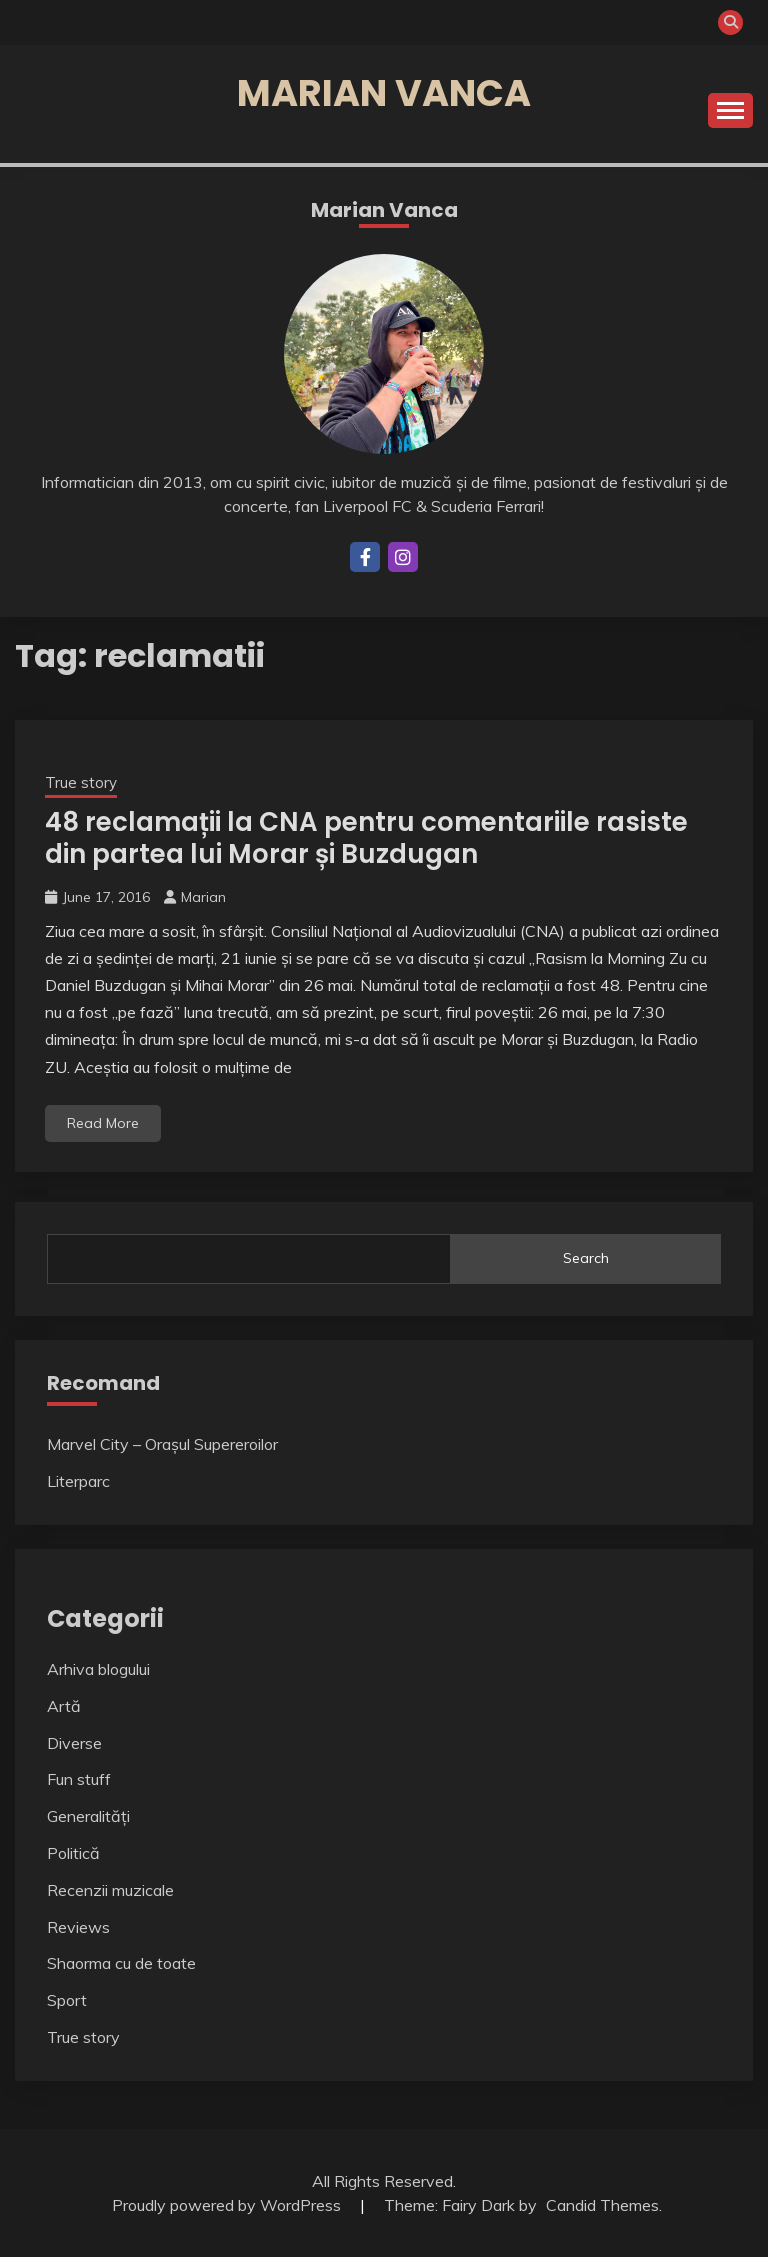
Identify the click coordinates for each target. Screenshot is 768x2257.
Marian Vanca (384, 93)
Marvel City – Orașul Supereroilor (162, 1444)
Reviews (78, 1927)
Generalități (88, 1816)
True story (81, 782)
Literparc (78, 1481)
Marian (203, 897)
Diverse (74, 1743)
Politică (73, 1853)
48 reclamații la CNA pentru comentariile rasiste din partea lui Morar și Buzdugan (366, 838)
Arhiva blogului (98, 1669)
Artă (64, 1706)
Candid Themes (602, 2205)
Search (586, 1258)
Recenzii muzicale (110, 1890)
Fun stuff (79, 1779)
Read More (103, 1123)
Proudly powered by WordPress (228, 2205)
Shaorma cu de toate (121, 1963)
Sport (67, 2000)
